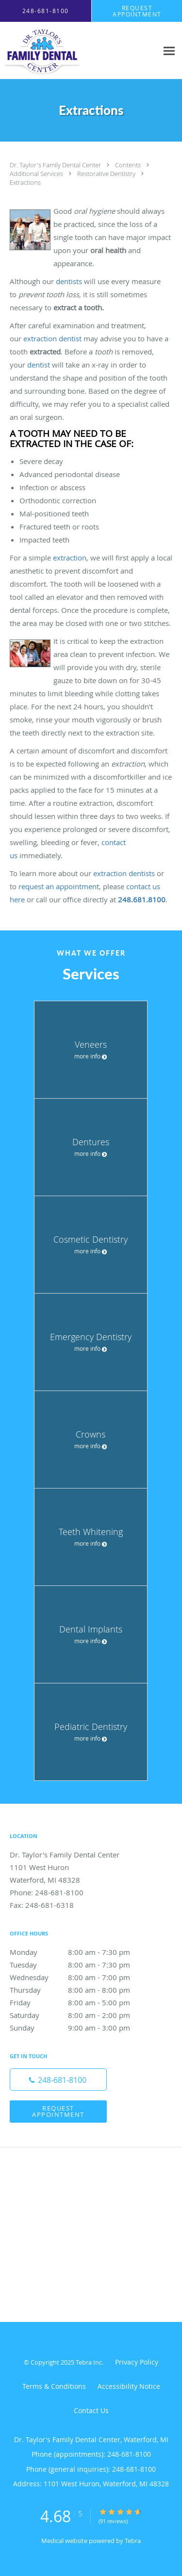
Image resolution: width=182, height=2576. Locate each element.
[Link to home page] (53, 50)
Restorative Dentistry (107, 173)
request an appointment (58, 886)
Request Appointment (58, 2111)
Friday (80, 2002)
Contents (128, 164)
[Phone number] (58, 2079)
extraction (69, 557)
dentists (69, 281)
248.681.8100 (141, 899)
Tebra (133, 2540)
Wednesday (80, 1977)
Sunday (80, 2027)
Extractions (25, 182)
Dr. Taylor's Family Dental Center (56, 164)
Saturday (80, 2015)
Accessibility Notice (129, 2386)
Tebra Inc (89, 2362)
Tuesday (80, 1964)
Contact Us (91, 2410)
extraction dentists (124, 873)
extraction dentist (52, 338)
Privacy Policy (136, 2362)
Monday (80, 1952)
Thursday (80, 1990)
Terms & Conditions (54, 2386)
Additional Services (37, 173)
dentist (38, 364)
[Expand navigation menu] (169, 51)
